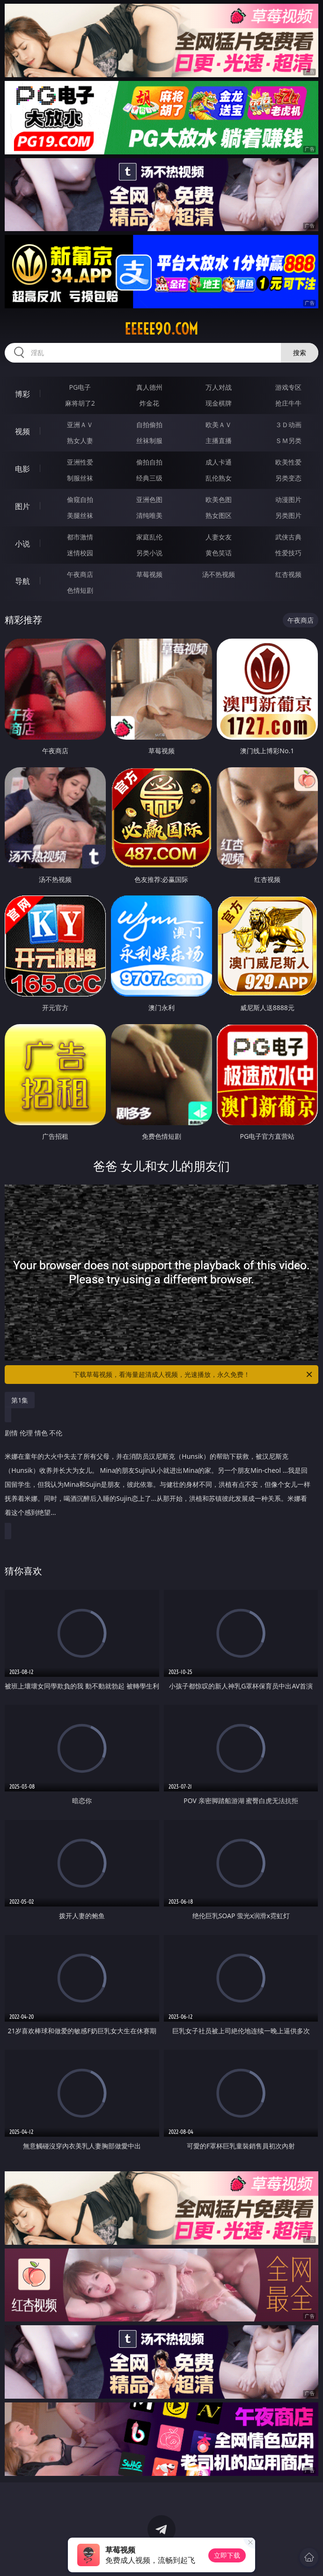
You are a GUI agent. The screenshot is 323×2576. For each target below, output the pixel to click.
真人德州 (149, 387)
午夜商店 (80, 574)
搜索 (299, 352)
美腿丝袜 (80, 515)
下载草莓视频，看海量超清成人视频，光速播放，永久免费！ (193, 1374)
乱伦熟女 (219, 477)
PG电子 (80, 387)
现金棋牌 (219, 403)
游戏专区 (288, 387)
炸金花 (149, 403)
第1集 (19, 1400)
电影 (22, 469)
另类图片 (288, 515)
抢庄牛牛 (288, 403)
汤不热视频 (218, 574)
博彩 (22, 394)
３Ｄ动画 (288, 424)
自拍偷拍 (149, 424)
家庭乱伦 (149, 536)
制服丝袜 (80, 477)
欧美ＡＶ (219, 424)
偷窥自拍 (80, 499)
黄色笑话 (219, 552)
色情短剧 (80, 590)
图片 (22, 506)
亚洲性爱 (80, 462)
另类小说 (149, 552)
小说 (22, 543)
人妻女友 (219, 536)
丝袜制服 (149, 440)
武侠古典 (288, 536)
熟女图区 (219, 515)
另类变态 (288, 477)
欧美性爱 (288, 462)
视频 (22, 431)
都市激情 (80, 536)
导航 (22, 581)
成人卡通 (219, 462)
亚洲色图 (149, 499)
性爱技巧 (288, 552)
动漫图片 (288, 499)
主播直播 (219, 440)
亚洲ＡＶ (80, 424)
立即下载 (227, 2555)
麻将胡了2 (80, 403)
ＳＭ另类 (288, 440)
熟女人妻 (80, 440)
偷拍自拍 (149, 462)
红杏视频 (288, 574)
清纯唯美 (149, 515)
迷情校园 (80, 552)
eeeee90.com (161, 329)
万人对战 (219, 387)
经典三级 (149, 477)
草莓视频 (149, 574)
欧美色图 (219, 499)
